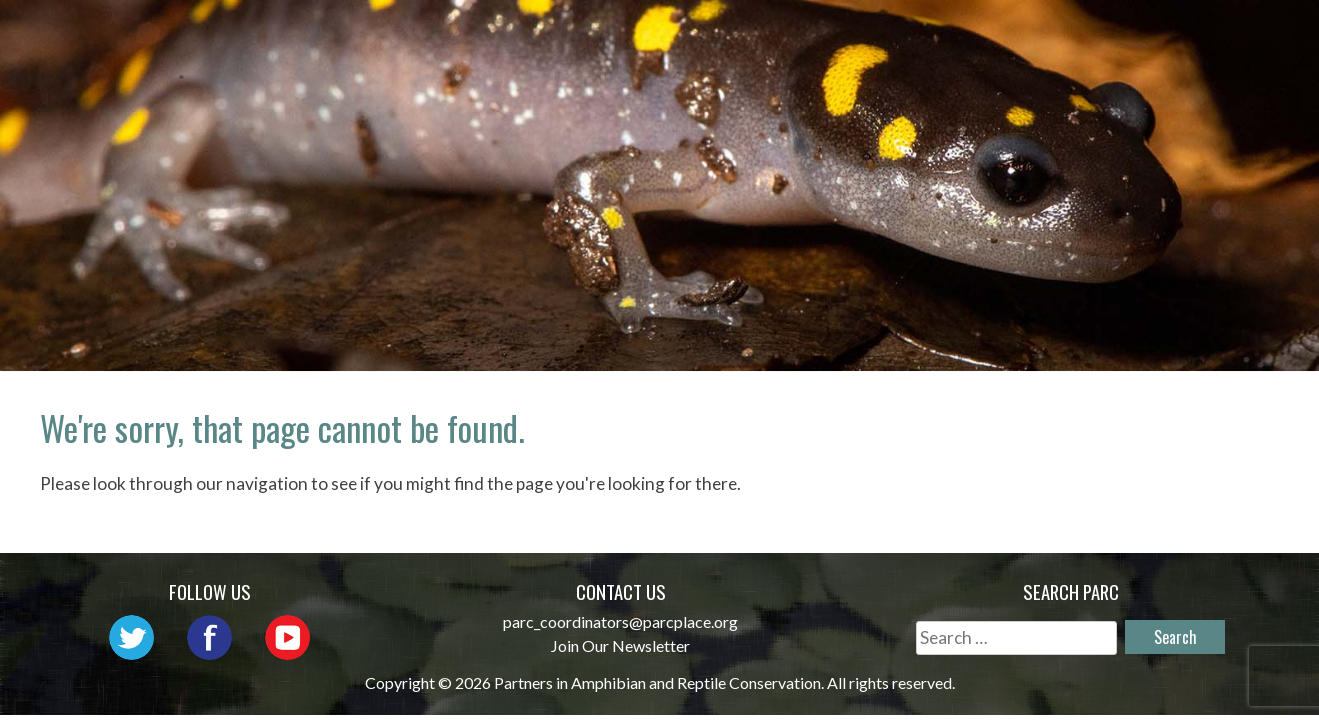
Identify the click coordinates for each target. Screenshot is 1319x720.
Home (464, 35)
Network (714, 35)
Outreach (840, 35)
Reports (1217, 35)
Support (1216, 64)
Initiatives (978, 35)
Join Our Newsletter (620, 645)
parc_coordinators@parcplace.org (620, 621)
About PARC (579, 35)
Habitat (1105, 35)
